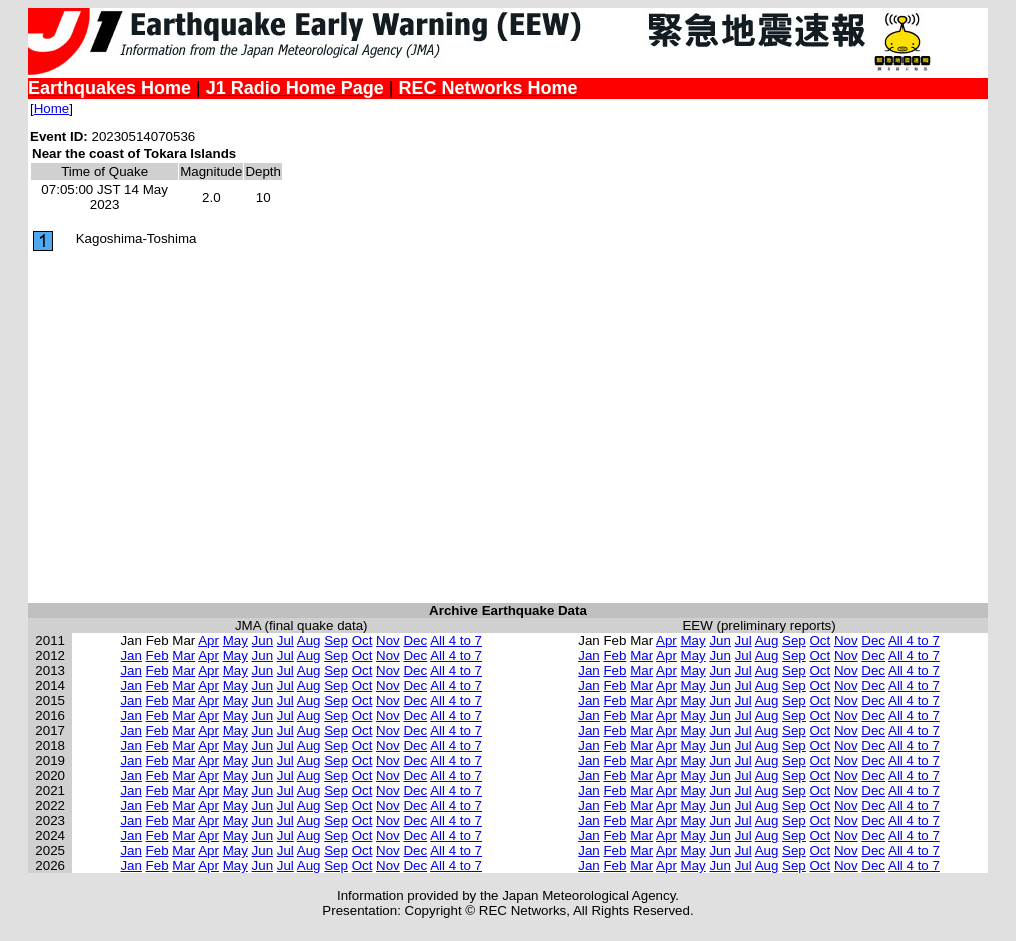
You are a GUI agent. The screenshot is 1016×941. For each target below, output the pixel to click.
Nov (388, 640)
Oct (362, 640)
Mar (183, 655)
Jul (285, 640)
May (235, 640)
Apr (208, 640)
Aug (309, 640)
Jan (131, 655)
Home (52, 108)
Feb (157, 655)
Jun (263, 640)
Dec (415, 640)
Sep (336, 640)
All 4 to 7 (456, 640)
